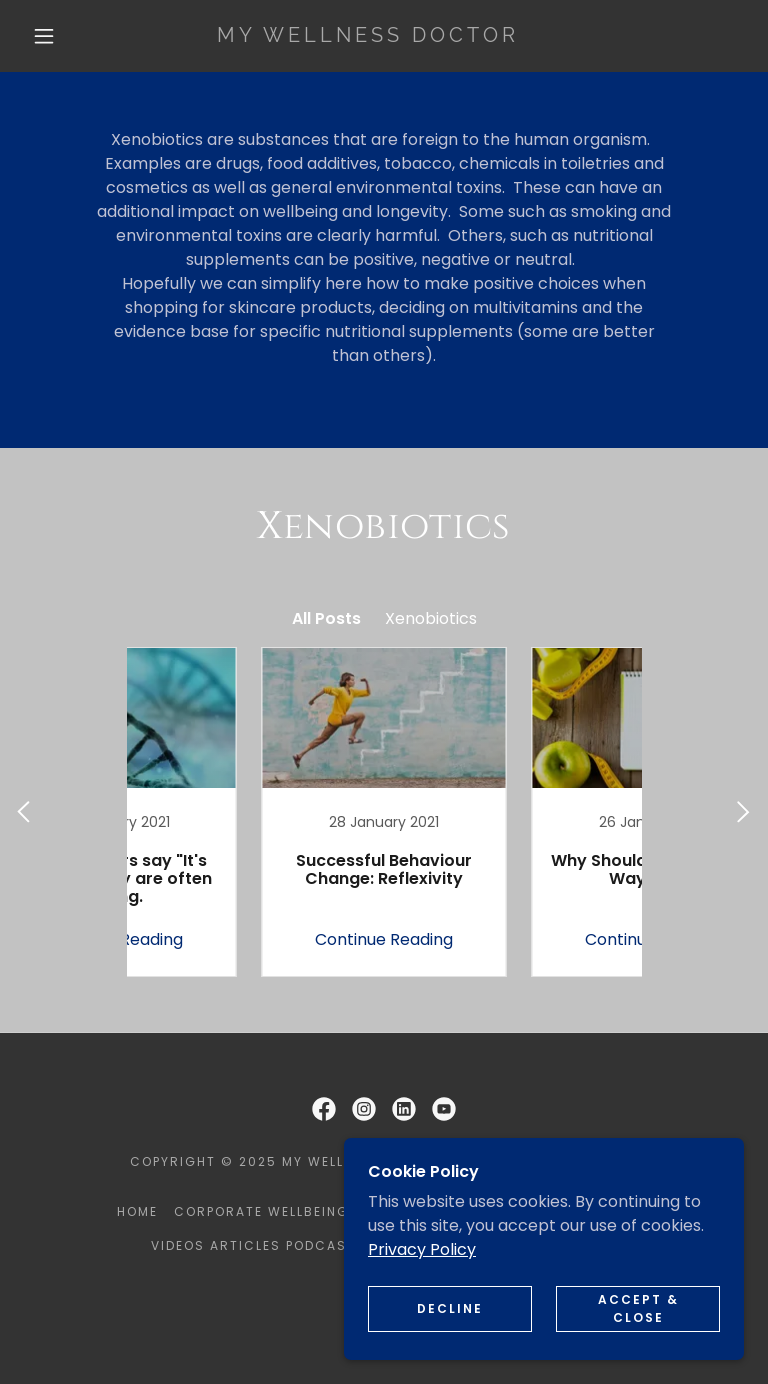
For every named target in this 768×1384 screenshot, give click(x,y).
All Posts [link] (326, 618)
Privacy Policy (422, 1249)
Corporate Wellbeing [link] (261, 1211)
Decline (450, 1308)
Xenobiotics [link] (431, 618)
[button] (44, 36)
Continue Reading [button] (249, 939)
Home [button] (137, 1211)
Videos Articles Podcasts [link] (258, 1245)
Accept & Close (638, 1308)
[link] (368, 36)
